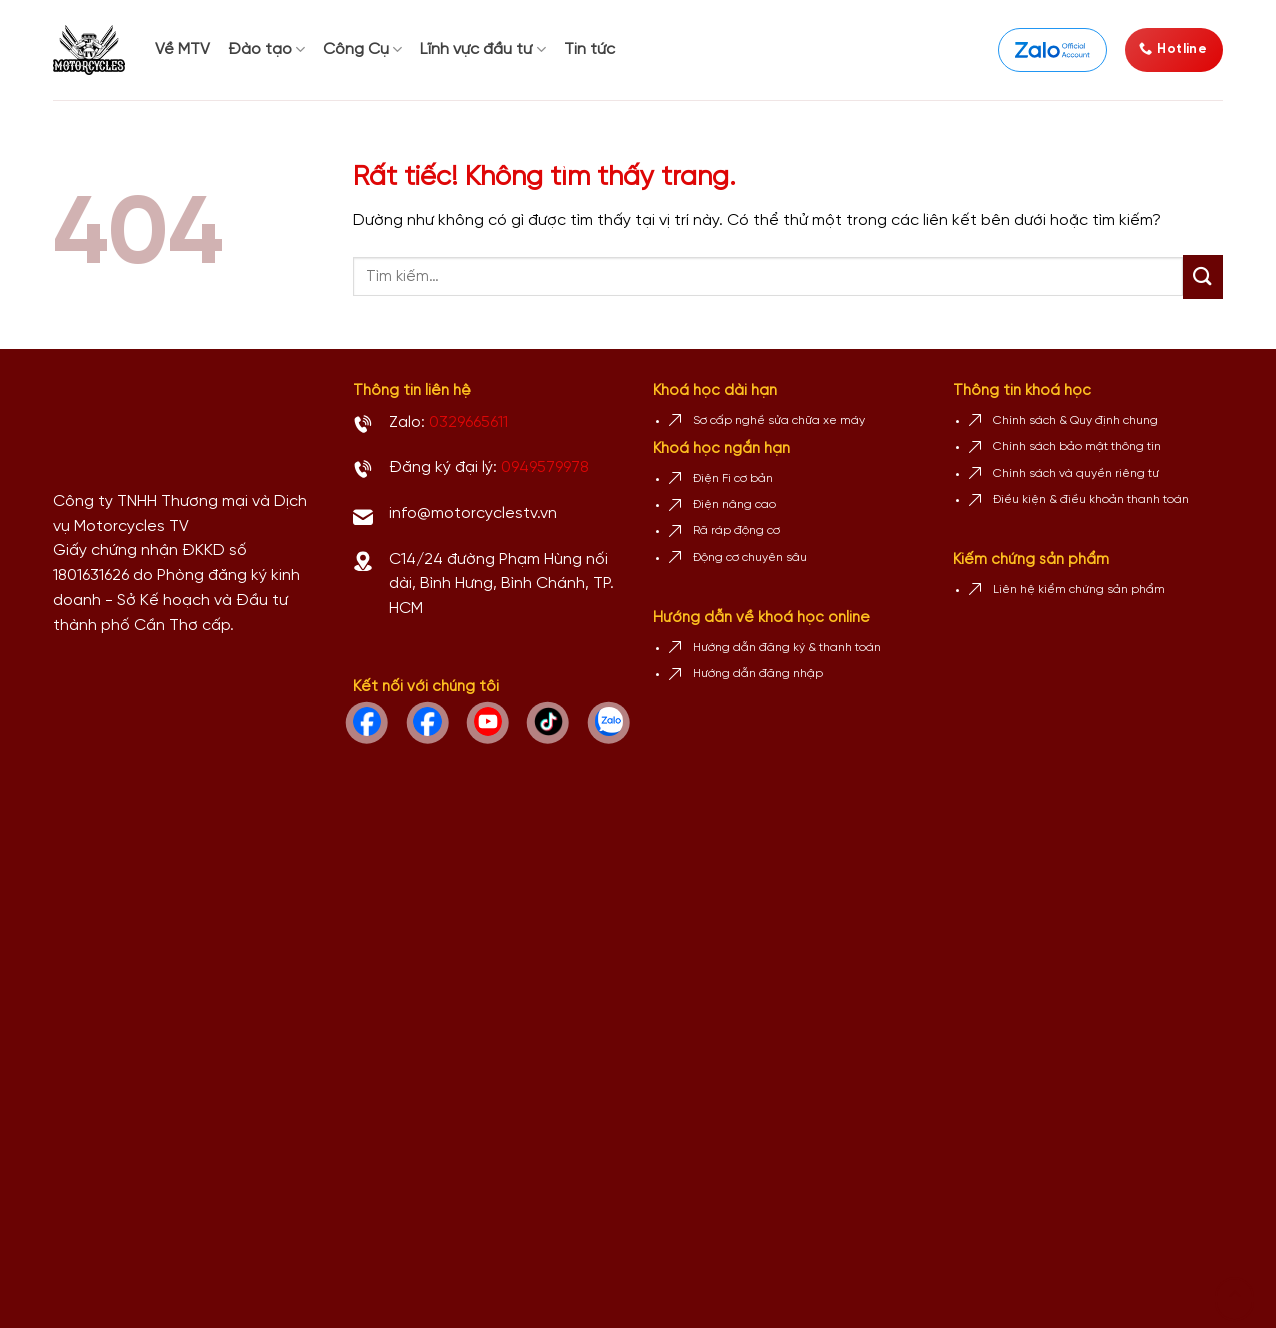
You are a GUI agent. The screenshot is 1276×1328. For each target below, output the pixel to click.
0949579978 (545, 467)
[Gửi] (1203, 277)
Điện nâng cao (734, 504)
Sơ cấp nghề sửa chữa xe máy (779, 420)
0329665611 (468, 422)
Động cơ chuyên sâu (750, 557)
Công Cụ (362, 49)
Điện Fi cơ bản (733, 478)
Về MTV (182, 49)
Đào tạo (266, 49)
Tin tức (589, 49)
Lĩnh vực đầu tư (482, 49)
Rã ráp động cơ (736, 530)
